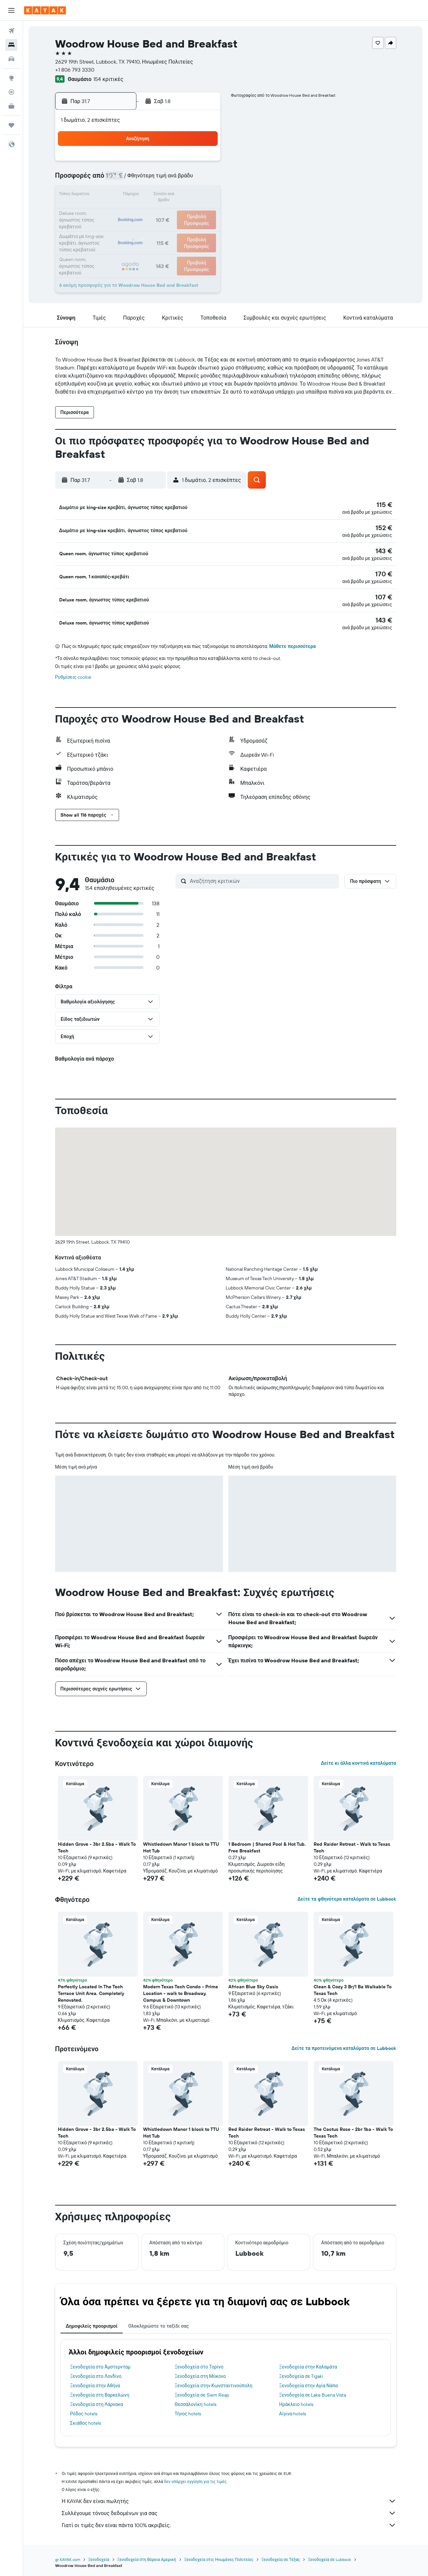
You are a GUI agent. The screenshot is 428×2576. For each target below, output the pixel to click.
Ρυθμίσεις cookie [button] (73, 673)
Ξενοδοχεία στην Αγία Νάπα (308, 2382)
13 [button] (106, 195)
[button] (11, 10)
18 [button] (187, 195)
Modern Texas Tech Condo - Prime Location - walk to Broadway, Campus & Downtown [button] (180, 1989)
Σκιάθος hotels (85, 2419)
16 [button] (154, 195)
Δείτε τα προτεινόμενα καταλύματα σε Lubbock (343, 2044)
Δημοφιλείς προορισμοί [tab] (92, 2322)
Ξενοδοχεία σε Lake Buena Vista (312, 2391)
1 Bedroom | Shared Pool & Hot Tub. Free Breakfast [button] (267, 1843)
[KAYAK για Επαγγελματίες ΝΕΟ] (11, 106)
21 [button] (122, 211)
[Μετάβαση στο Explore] (11, 78)
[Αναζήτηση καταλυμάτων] (11, 45)
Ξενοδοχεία (98, 2555)
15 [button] (138, 195)
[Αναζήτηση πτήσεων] (11, 30)
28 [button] (123, 227)
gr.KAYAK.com (67, 2555)
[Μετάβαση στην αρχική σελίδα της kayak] (45, 10)
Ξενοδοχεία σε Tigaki (301, 2372)
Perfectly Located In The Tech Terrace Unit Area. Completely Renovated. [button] (91, 1989)
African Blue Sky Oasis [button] (253, 1983)
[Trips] (11, 125)
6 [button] (106, 179)
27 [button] (107, 227)
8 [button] (138, 179)
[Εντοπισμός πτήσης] (11, 92)
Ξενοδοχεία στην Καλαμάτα (308, 2363)
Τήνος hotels (188, 2410)
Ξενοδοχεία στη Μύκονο (200, 2372)
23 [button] (155, 211)
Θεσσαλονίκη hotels (195, 2400)
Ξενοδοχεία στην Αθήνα (95, 2382)
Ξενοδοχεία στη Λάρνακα (96, 2400)
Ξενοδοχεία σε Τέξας (280, 2555)
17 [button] (171, 195)
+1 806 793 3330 (74, 69)
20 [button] (106, 211)
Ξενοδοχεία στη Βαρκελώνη (99, 2391)
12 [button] (203, 179)
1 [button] (139, 163)
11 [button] (187, 179)
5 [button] (203, 163)
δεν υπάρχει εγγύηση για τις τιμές (195, 2477)
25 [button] (187, 211)
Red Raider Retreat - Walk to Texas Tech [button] (352, 1843)
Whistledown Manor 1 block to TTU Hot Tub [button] (181, 1843)
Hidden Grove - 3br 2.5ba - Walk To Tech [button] (97, 1843)
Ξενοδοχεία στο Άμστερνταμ (100, 2363)
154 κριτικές (108, 79)
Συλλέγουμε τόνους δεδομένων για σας (229, 2509)
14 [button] (122, 195)
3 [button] (171, 163)
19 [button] (203, 195)
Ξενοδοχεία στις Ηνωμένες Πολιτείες (218, 2555)
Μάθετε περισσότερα (292, 642)
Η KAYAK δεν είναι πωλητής (229, 2497)
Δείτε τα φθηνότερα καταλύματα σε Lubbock (346, 1895)
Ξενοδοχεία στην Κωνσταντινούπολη (213, 2382)
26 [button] (203, 211)
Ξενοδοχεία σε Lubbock (329, 2555)
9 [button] (154, 179)
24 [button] (171, 211)
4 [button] (187, 163)
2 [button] (154, 163)
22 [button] (139, 211)
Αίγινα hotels (292, 2410)
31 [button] (171, 227)
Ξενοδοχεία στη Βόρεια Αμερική (146, 2555)
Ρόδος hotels (83, 2410)
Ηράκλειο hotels (296, 2400)
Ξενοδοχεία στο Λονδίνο (96, 2372)
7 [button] (122, 179)
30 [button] (154, 227)
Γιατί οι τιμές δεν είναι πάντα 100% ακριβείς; (229, 2521)
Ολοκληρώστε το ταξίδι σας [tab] (158, 2322)
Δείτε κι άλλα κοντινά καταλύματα (358, 1759)
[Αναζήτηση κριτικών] (263, 877)
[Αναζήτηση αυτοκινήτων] (11, 59)
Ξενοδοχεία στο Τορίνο (199, 2363)
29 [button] (139, 227)
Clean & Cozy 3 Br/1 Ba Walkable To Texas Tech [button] (353, 1986)
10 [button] (171, 179)
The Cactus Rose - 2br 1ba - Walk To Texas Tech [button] (353, 2128)
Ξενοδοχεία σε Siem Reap (202, 2391)
